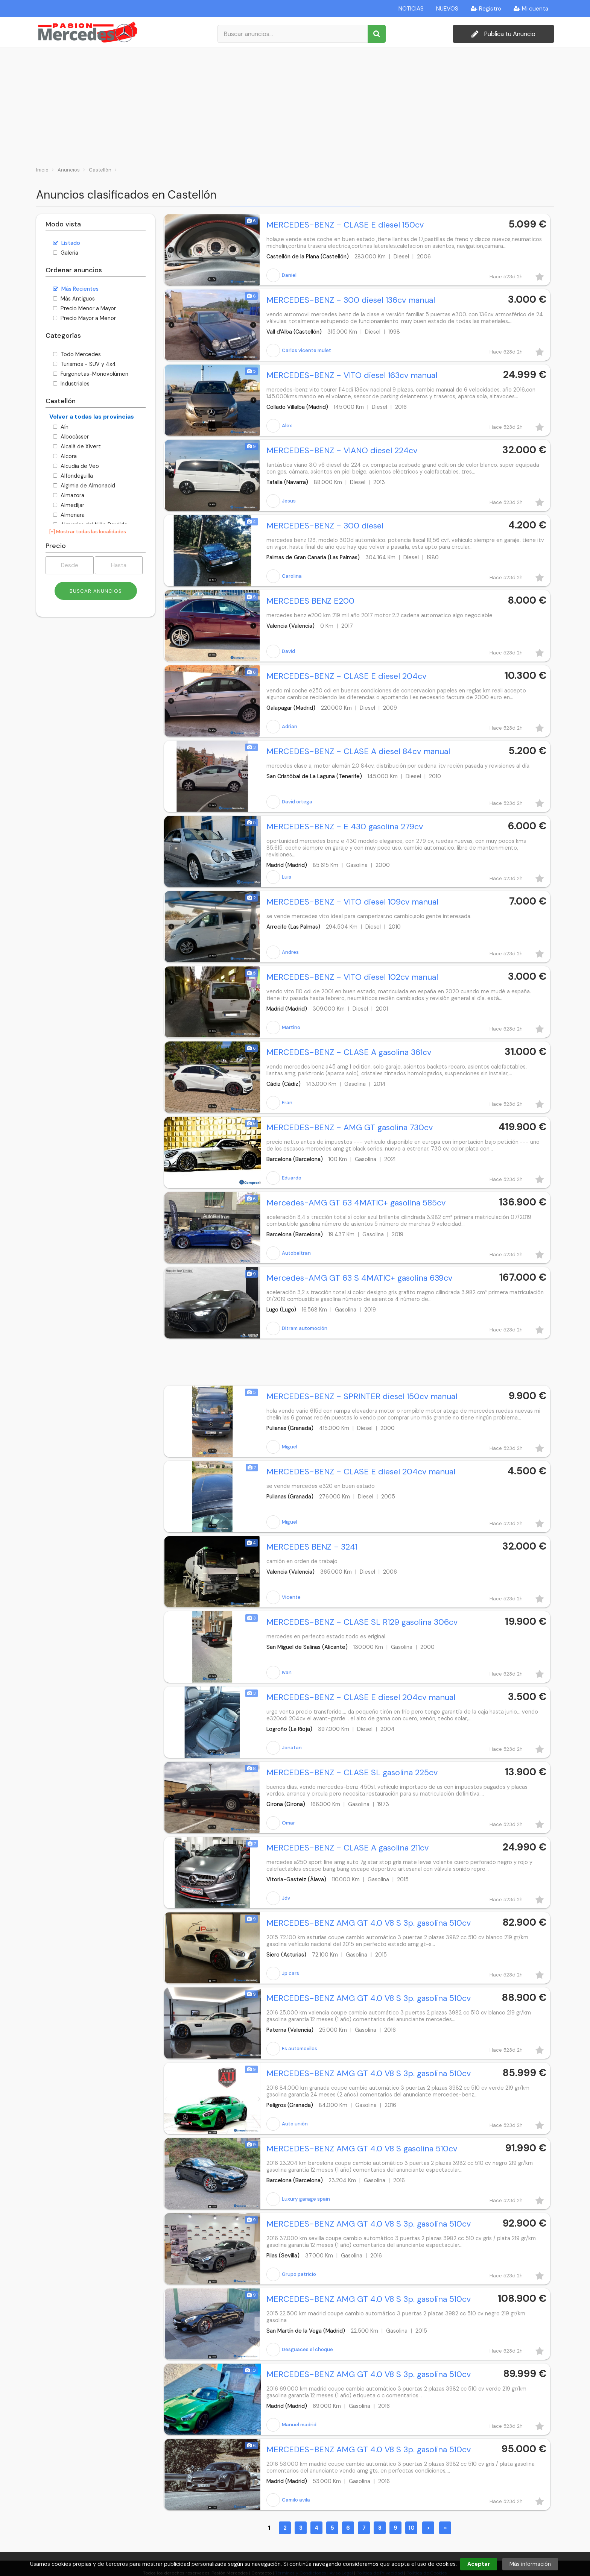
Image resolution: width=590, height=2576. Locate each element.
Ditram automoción (296, 1328)
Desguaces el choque (299, 2349)
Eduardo (283, 1178)
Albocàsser (71, 436)
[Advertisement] (295, 103)
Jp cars (282, 1973)
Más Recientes (76, 288)
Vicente (283, 1597)
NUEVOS (447, 8)
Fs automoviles (291, 2048)
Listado (66, 243)
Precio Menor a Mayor (84, 308)
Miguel (281, 1447)
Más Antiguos (74, 298)
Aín (60, 427)
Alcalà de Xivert (77, 446)
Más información (530, 2564)
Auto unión (287, 2124)
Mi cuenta (531, 8)
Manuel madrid (291, 2425)
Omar (280, 1823)
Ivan (279, 1672)
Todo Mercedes (77, 354)
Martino (283, 1027)
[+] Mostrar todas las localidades (87, 531)
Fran (279, 1103)
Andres (282, 952)
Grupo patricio (291, 2274)
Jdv (278, 1898)
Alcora (65, 456)
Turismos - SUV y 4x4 (84, 364)
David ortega (289, 802)
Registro (486, 8)
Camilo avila (288, 2500)
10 (411, 2527)
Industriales (71, 383)
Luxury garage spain (298, 2199)
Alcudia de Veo (76, 466)
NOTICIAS (411, 8)
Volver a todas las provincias (91, 416)
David (280, 651)
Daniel (281, 275)
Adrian (281, 726)
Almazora (68, 495)
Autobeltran (288, 1253)
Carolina (284, 576)
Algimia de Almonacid (84, 485)
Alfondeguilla (73, 475)
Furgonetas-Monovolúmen (90, 373)
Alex (279, 426)
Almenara (69, 515)
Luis (278, 877)
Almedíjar (68, 505)
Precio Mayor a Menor (84, 318)
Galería (65, 252)
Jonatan (284, 1748)
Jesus (281, 501)
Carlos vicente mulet (298, 350)
